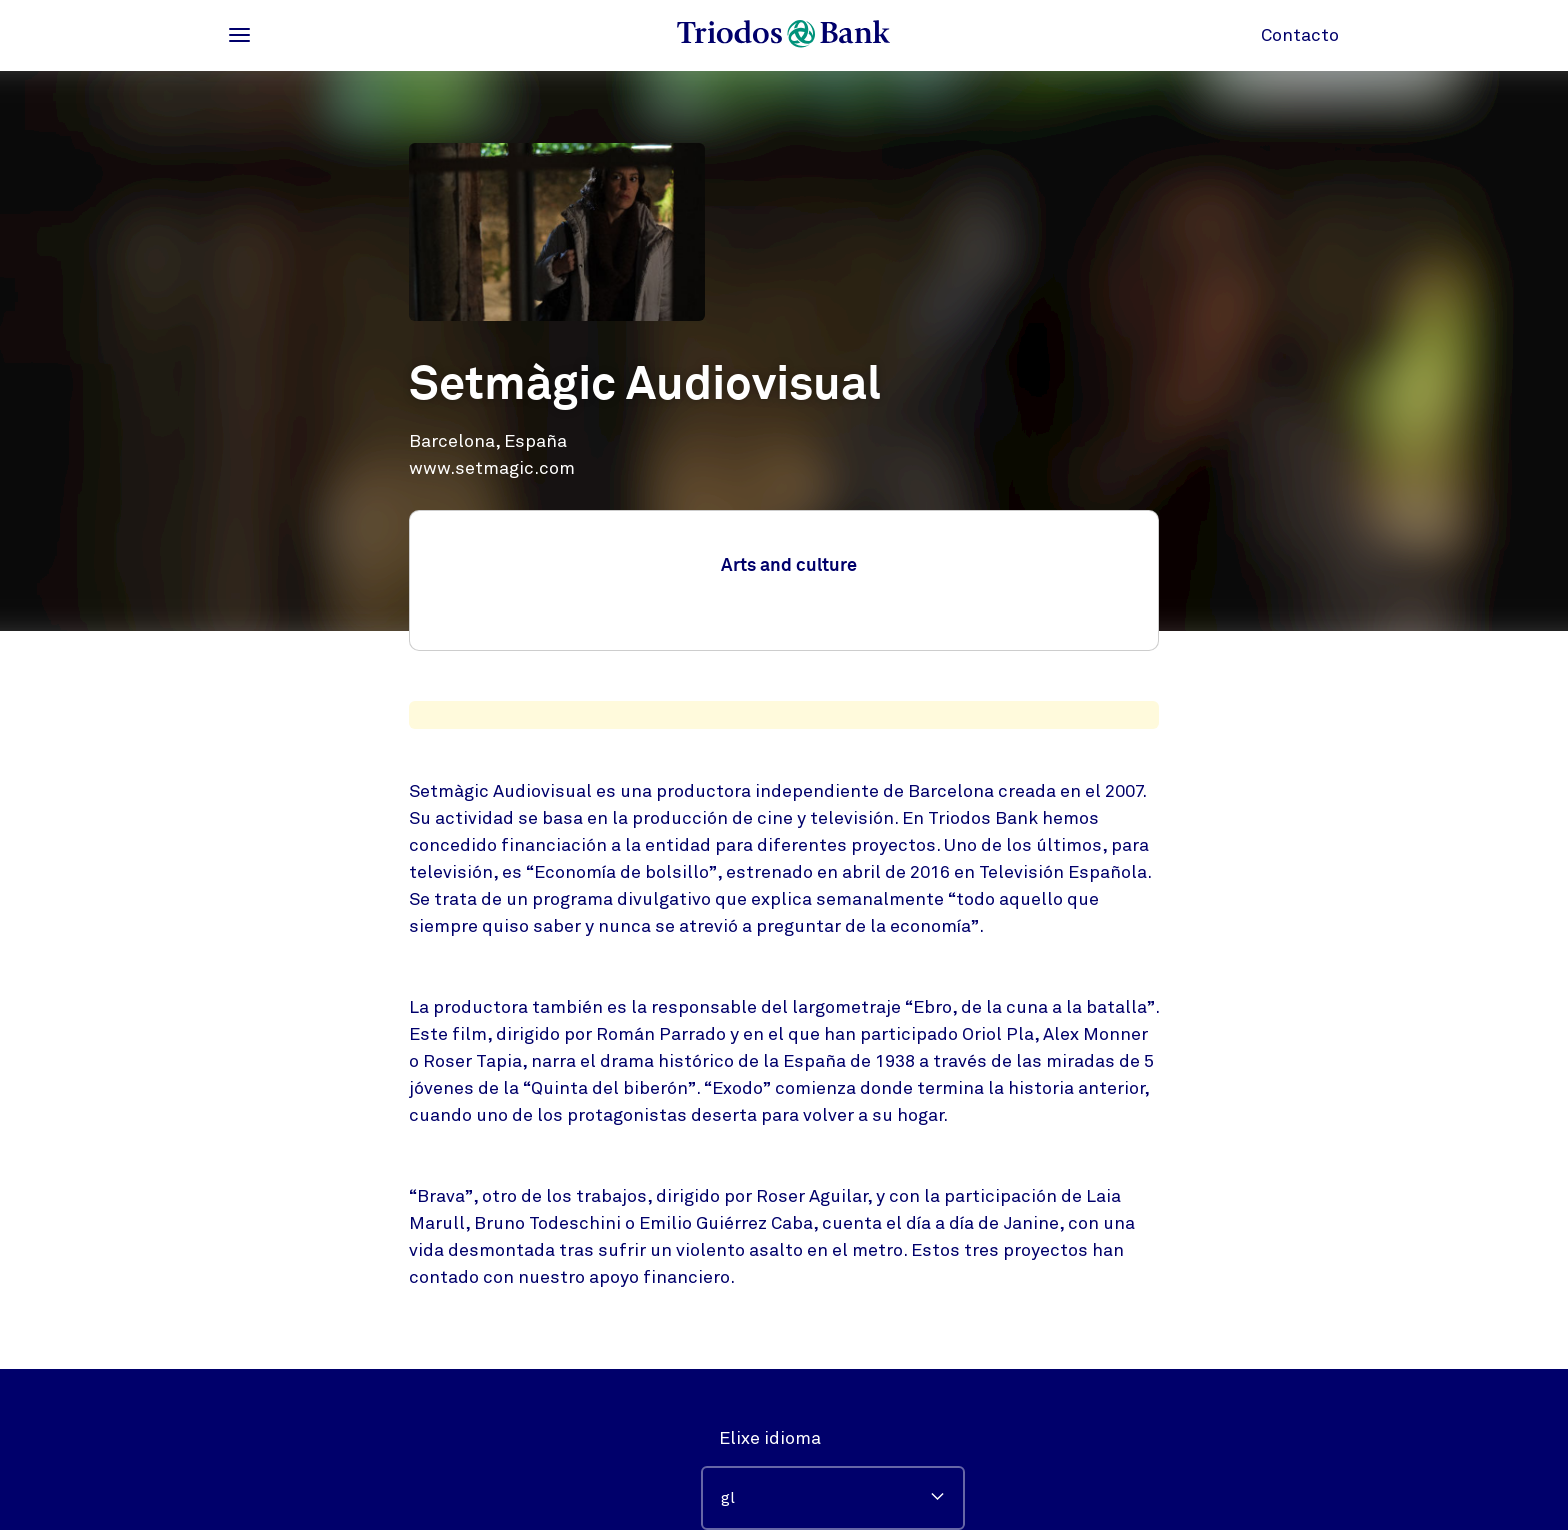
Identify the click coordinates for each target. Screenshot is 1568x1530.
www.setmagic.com (492, 468)
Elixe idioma (770, 1438)
